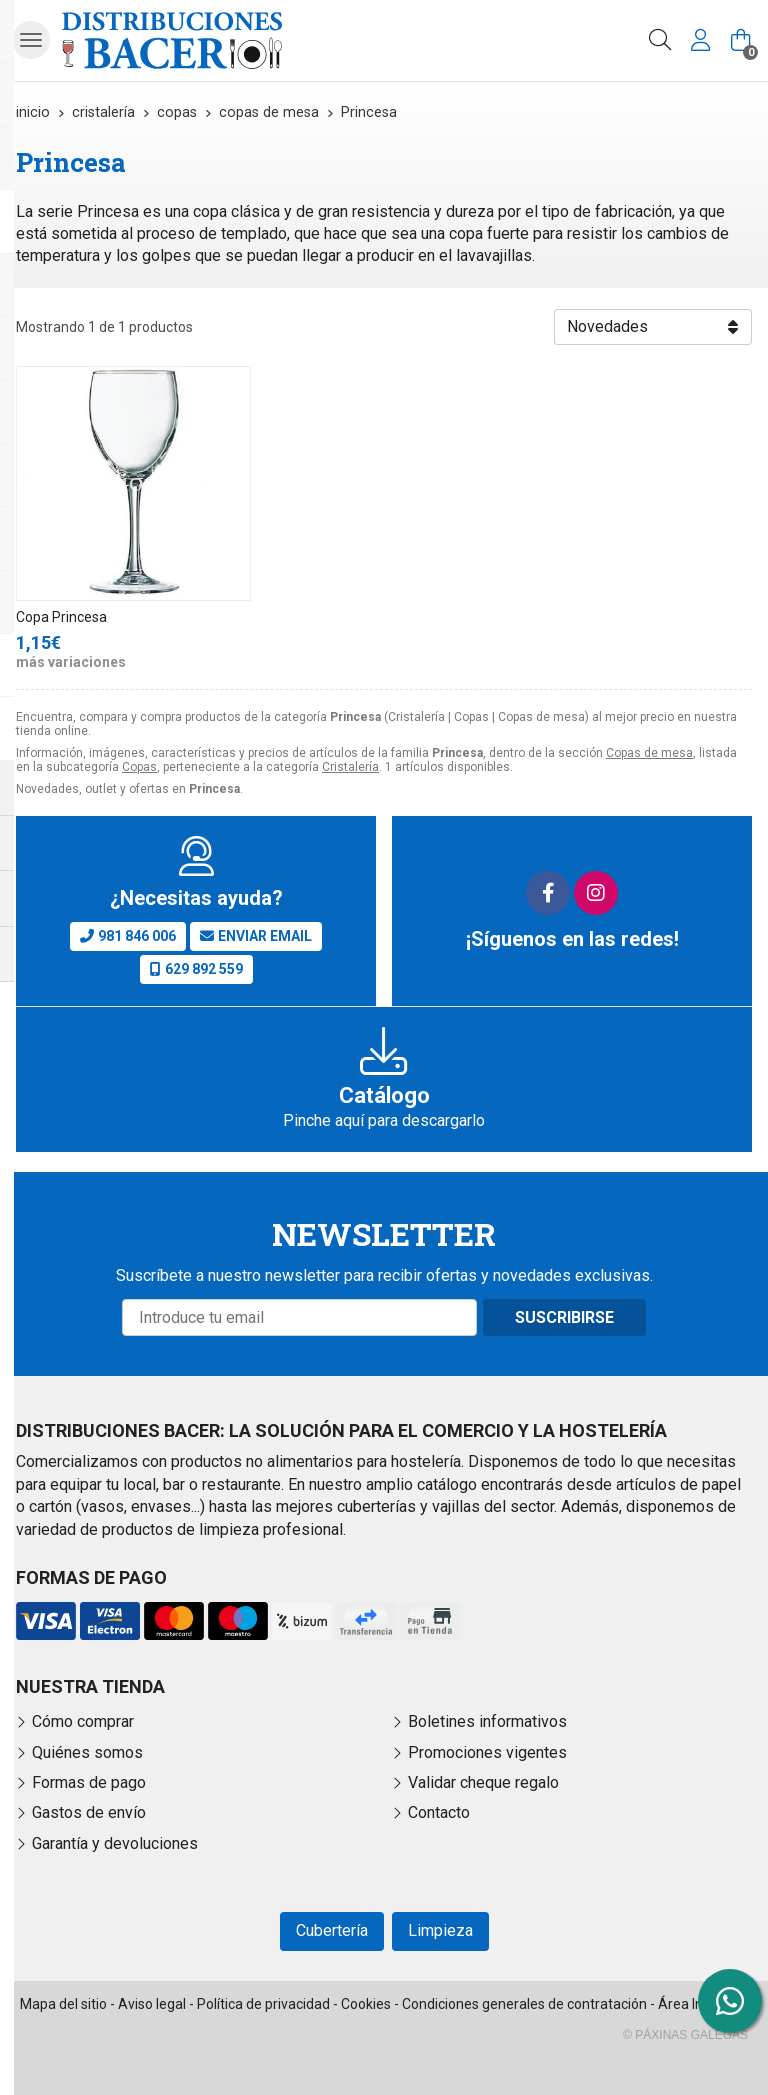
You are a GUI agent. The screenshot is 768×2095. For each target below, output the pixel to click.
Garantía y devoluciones (115, 1843)
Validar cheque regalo (483, 1782)
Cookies (366, 2004)
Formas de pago (89, 1782)
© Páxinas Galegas (685, 2035)
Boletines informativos (487, 1721)
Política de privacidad (263, 2004)
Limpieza (440, 1930)
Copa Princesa (61, 617)
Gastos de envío (89, 1812)
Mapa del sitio (63, 2004)
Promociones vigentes (487, 1752)
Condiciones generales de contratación (524, 2004)
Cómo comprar (83, 1721)
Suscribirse (564, 1317)
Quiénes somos (87, 1752)
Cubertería (332, 1930)
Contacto (439, 1812)
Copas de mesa (649, 753)
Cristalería (350, 767)
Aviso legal (152, 2004)
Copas (139, 767)
